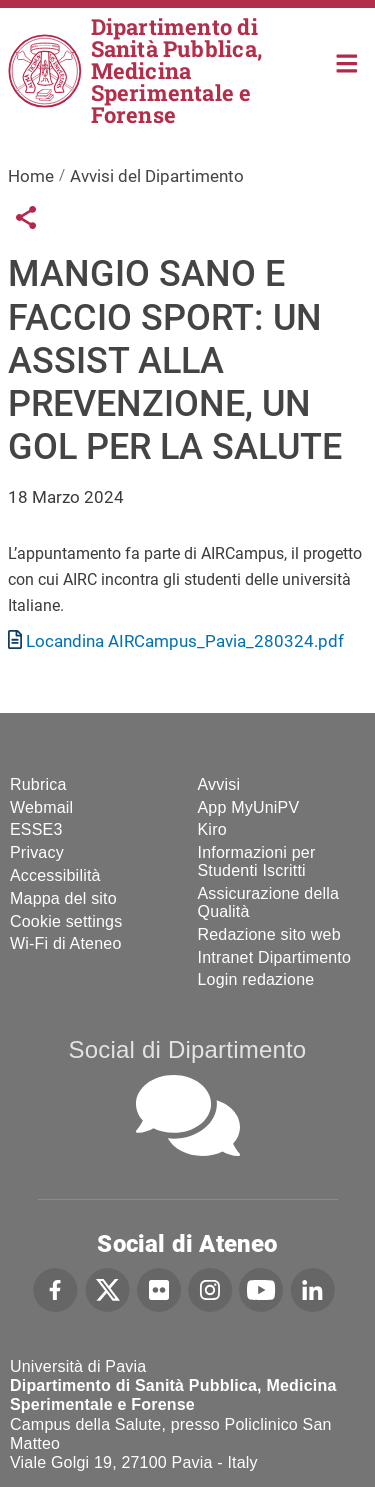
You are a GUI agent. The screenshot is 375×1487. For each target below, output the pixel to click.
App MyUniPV (249, 807)
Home (347, 61)
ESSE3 (36, 829)
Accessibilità (55, 875)
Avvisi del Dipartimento (157, 176)
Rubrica (38, 784)
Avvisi (219, 784)
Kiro (212, 829)
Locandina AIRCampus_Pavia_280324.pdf (185, 641)
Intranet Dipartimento (275, 957)
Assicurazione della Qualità (269, 902)
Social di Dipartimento (188, 1049)
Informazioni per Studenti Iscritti (257, 861)
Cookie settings (66, 921)
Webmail (41, 807)
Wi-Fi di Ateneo (65, 943)
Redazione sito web (269, 934)
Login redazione (256, 979)
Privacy (37, 852)
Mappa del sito (63, 898)
